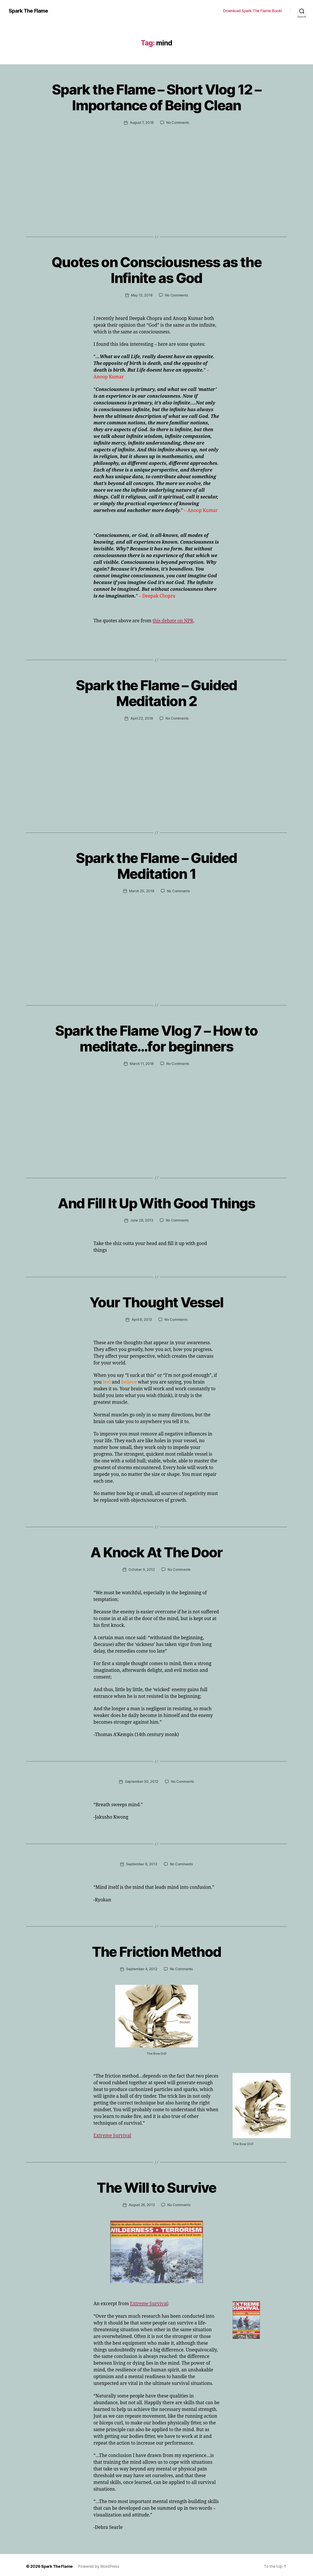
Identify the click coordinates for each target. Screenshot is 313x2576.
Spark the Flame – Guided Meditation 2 (156, 692)
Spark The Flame (28, 10)
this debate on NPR (173, 620)
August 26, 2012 (142, 2202)
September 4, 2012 (141, 1967)
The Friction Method (156, 1949)
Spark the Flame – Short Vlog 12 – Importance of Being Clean (156, 97)
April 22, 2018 (141, 718)
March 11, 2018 (142, 1063)
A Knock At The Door (156, 1550)
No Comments (177, 122)
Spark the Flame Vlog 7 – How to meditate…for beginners (156, 1037)
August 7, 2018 (142, 122)
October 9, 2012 (141, 1568)
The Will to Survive (156, 2185)
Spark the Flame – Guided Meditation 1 (156, 865)
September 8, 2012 (141, 1862)
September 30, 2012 (141, 1780)
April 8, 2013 (142, 1318)
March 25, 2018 (141, 890)
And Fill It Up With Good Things (156, 1202)
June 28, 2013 (141, 1219)
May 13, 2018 (142, 295)
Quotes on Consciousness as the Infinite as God (156, 269)
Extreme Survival (112, 2133)
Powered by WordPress (99, 2563)
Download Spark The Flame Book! (252, 10)
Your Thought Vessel (156, 1301)
